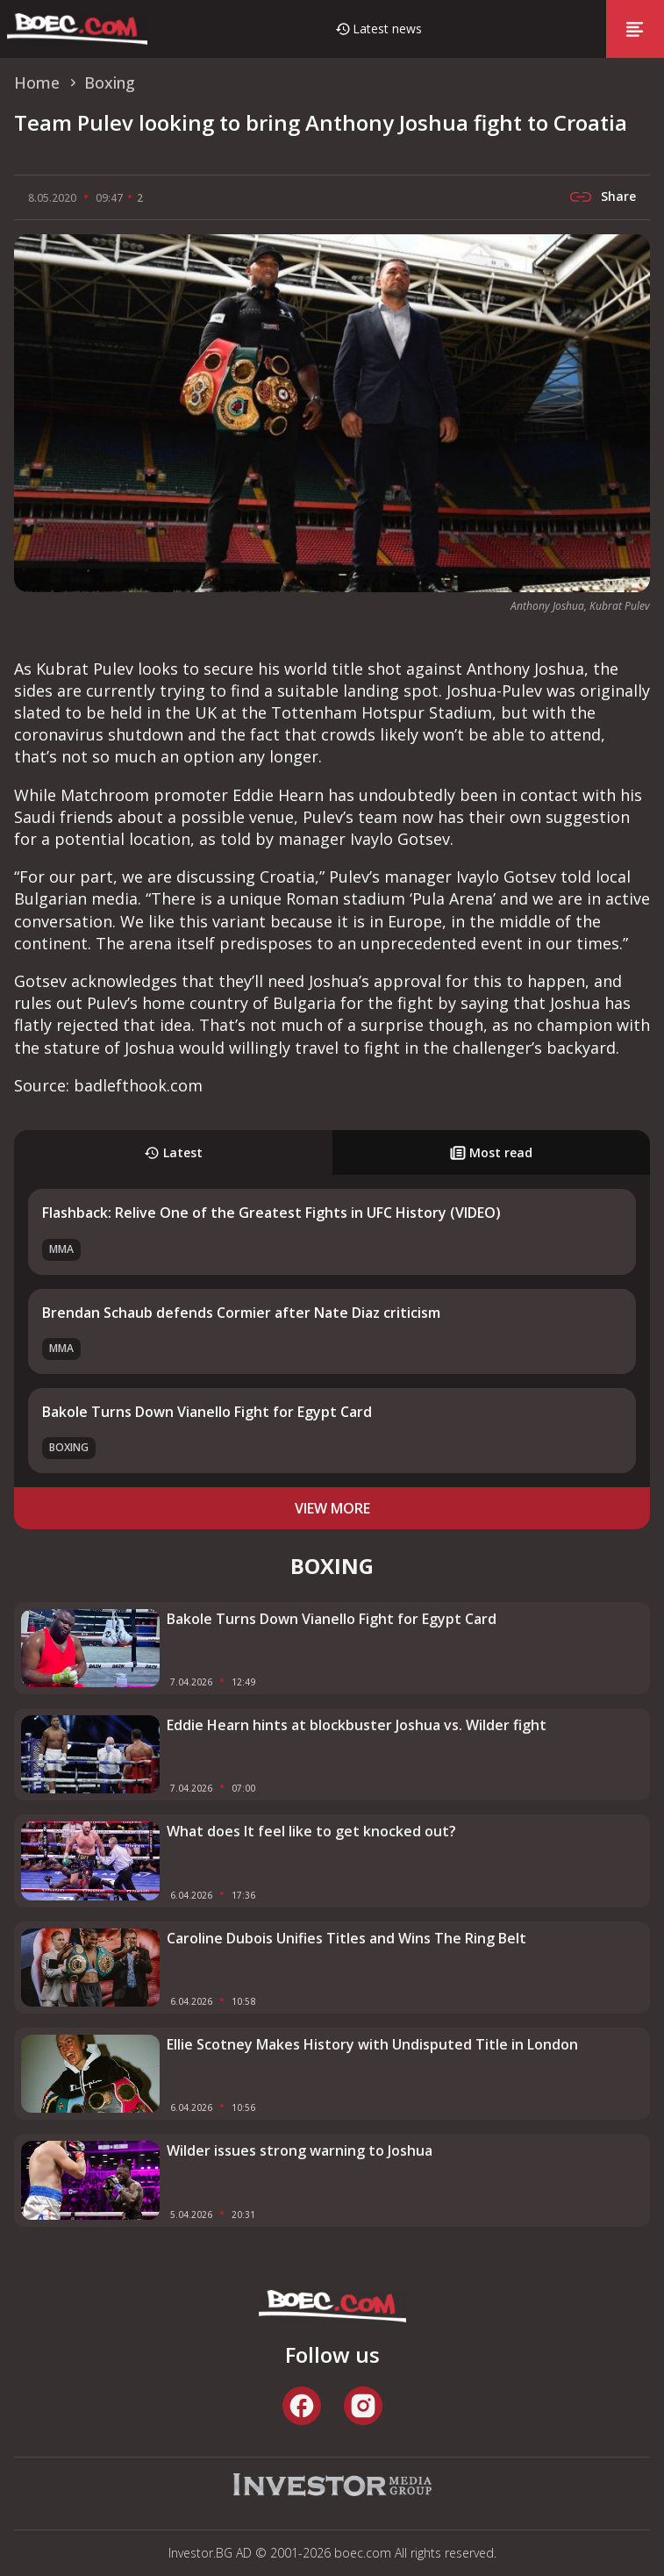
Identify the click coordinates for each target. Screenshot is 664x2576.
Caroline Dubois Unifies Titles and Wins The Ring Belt (346, 1938)
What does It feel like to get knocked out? (311, 1831)
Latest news (387, 28)
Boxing (69, 1447)
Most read (491, 1152)
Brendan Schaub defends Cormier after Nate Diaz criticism (241, 1312)
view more (332, 1508)
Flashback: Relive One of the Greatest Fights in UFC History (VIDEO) (271, 1212)
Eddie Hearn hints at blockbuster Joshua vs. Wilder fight (356, 1725)
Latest (173, 1152)
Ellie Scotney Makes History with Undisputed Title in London (372, 2044)
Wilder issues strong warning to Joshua (299, 2150)
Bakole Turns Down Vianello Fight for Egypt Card (207, 1411)
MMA (61, 1248)
